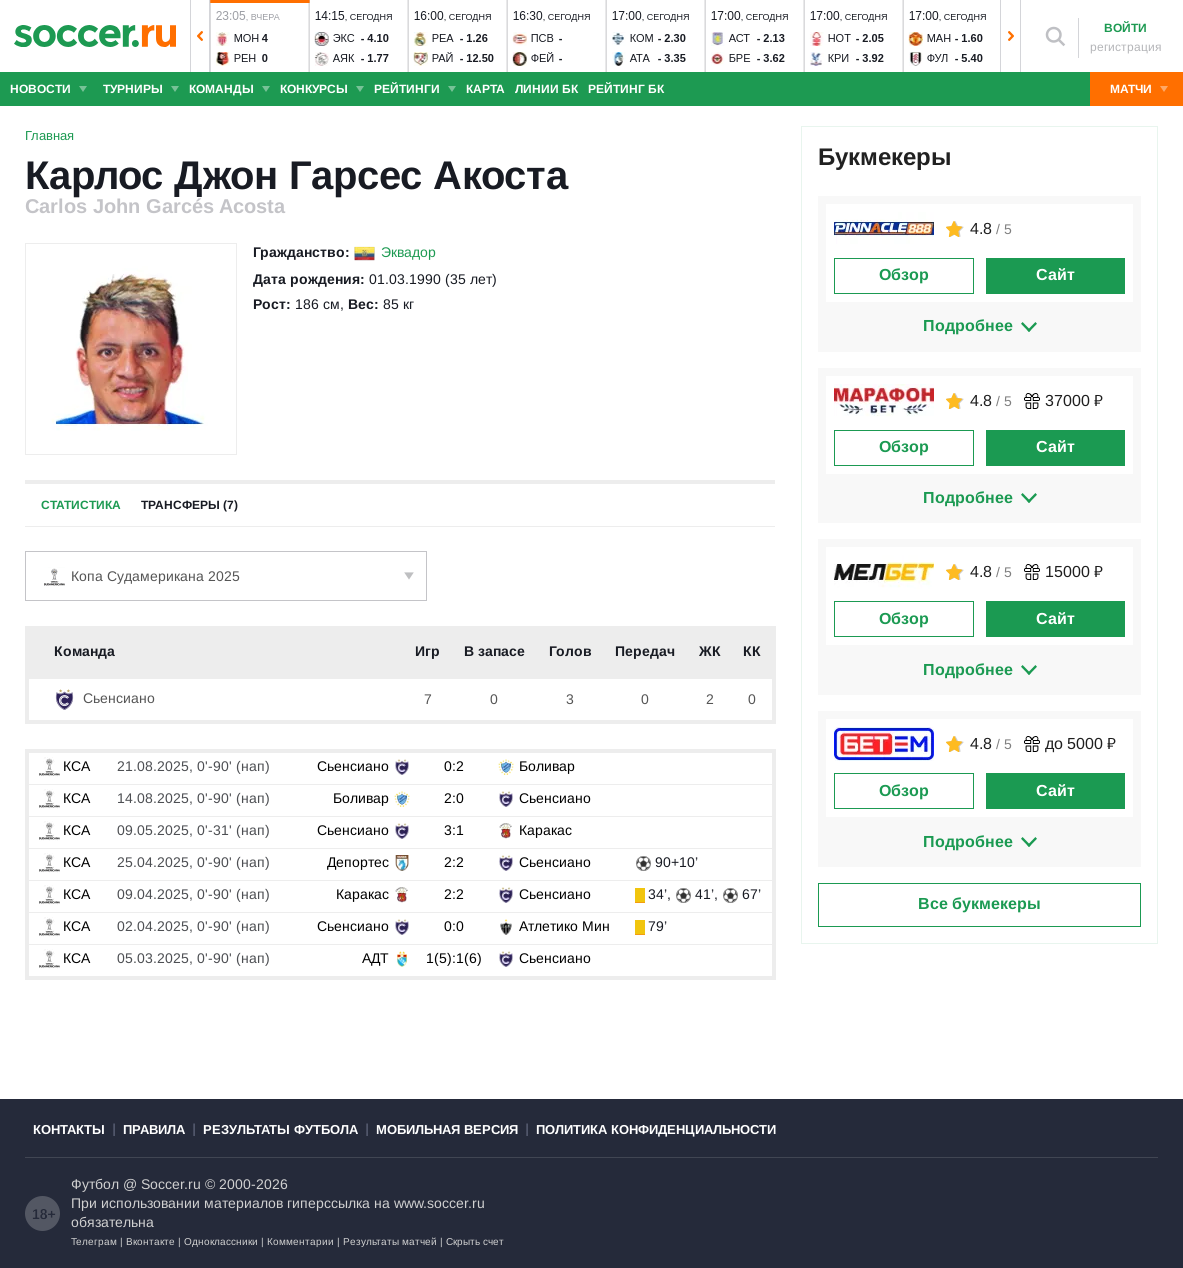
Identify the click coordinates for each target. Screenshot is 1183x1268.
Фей (543, 58)
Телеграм (94, 1241)
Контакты (69, 1129)
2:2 (454, 862)
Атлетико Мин (564, 926)
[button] (200, 36)
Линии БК (546, 89)
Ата (640, 58)
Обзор (904, 274)
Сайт (1055, 274)
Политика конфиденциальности (656, 1129)
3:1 (454, 830)
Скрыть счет (475, 1241)
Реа (443, 38)
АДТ (375, 958)
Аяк (344, 58)
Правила (154, 1129)
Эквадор (408, 252)
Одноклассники (221, 1241)
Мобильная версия (447, 1129)
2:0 (454, 798)
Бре (740, 58)
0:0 (454, 926)
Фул (938, 58)
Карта (485, 89)
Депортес (358, 862)
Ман (939, 38)
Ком (642, 38)
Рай (443, 58)
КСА (64, 766)
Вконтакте (150, 1241)
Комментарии (300, 1241)
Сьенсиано (104, 698)
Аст (739, 38)
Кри (839, 58)
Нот (839, 38)
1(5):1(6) (454, 958)
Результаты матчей (390, 1241)
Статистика (81, 505)
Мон (247, 38)
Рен (245, 58)
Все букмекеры (979, 903)
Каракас (545, 830)
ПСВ (542, 38)
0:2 (454, 766)
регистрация (1126, 47)
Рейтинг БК (626, 89)
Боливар (547, 766)
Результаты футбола (280, 1129)
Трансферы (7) (189, 505)
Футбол (95, 1184)
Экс (344, 38)
